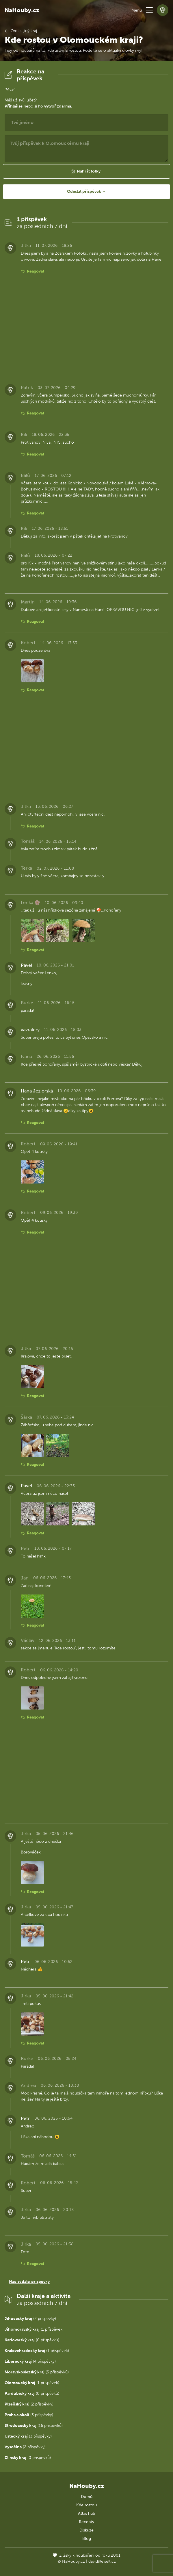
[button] (149, 10)
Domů (86, 2496)
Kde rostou (86, 2505)
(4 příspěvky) (30, 2361)
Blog (86, 2538)
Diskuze (86, 2530)
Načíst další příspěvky (29, 2281)
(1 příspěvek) (34, 2329)
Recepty (86, 2521)
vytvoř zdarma (57, 106)
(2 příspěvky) (30, 2318)
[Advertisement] (86, 329)
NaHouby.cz (22, 10)
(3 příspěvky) (29, 2414)
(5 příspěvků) (37, 2372)
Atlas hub (86, 2513)
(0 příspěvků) (32, 2340)
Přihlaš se (14, 106)
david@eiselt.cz (102, 2561)
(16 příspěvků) (34, 2425)
